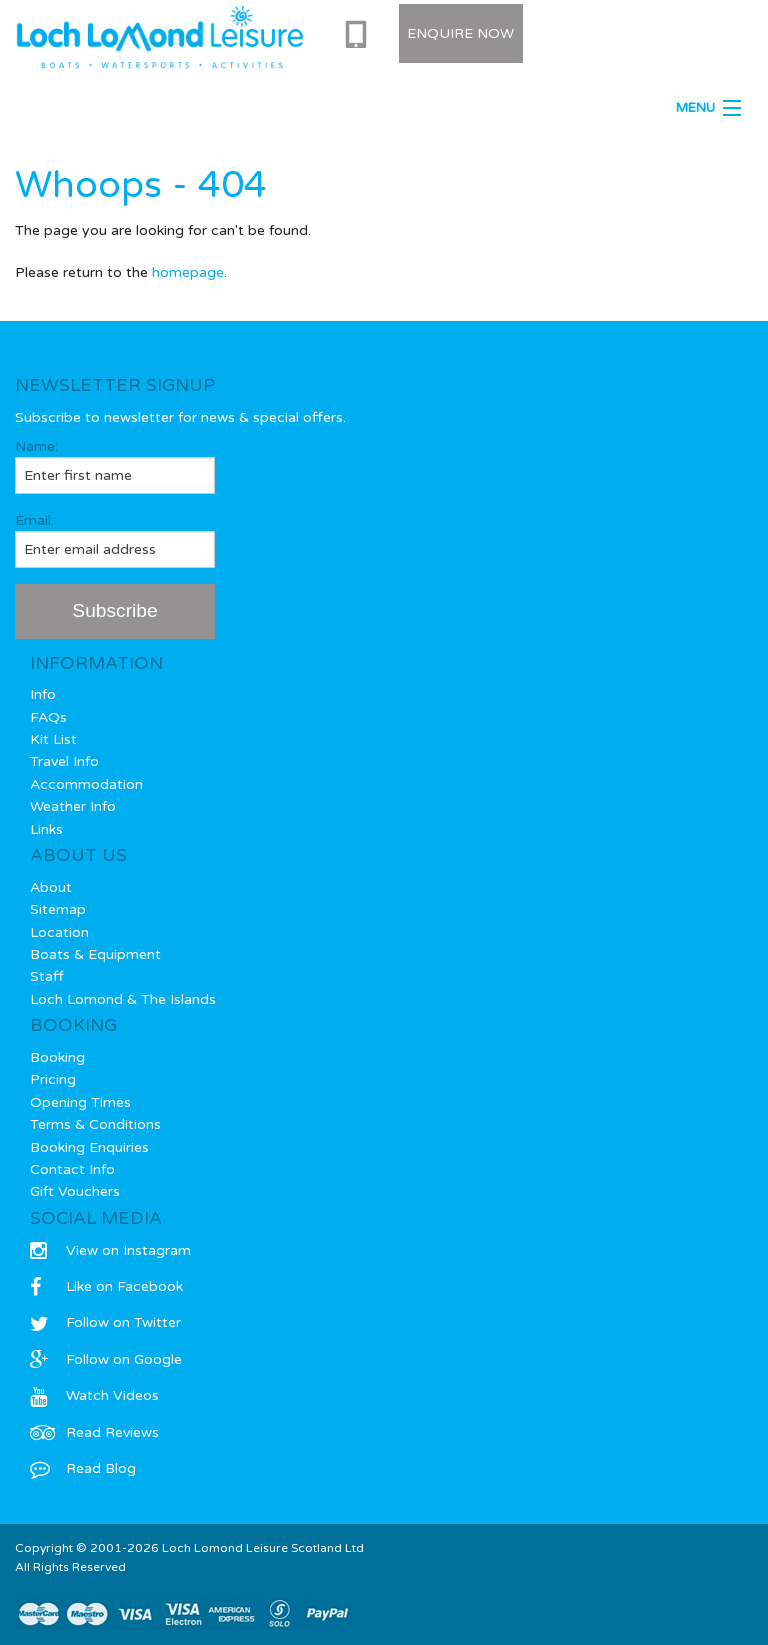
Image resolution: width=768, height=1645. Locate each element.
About (51, 887)
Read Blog (83, 1468)
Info (43, 694)
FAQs (48, 717)
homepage (188, 272)
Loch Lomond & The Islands (123, 999)
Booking (57, 1057)
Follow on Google (106, 1359)
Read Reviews (94, 1432)
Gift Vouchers (75, 1191)
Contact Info (72, 1169)
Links (46, 829)
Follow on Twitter (105, 1322)
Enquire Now (460, 33)
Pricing (53, 1079)
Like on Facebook (106, 1286)
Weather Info (73, 806)
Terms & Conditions (95, 1124)
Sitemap (58, 909)
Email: (115, 540)
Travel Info (64, 761)
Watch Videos (94, 1395)
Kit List (53, 739)
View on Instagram (110, 1250)
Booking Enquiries (89, 1147)
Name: (115, 466)
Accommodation (86, 784)
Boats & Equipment (95, 954)
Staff (47, 976)
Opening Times (80, 1102)
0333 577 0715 (360, 35)
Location (59, 932)
